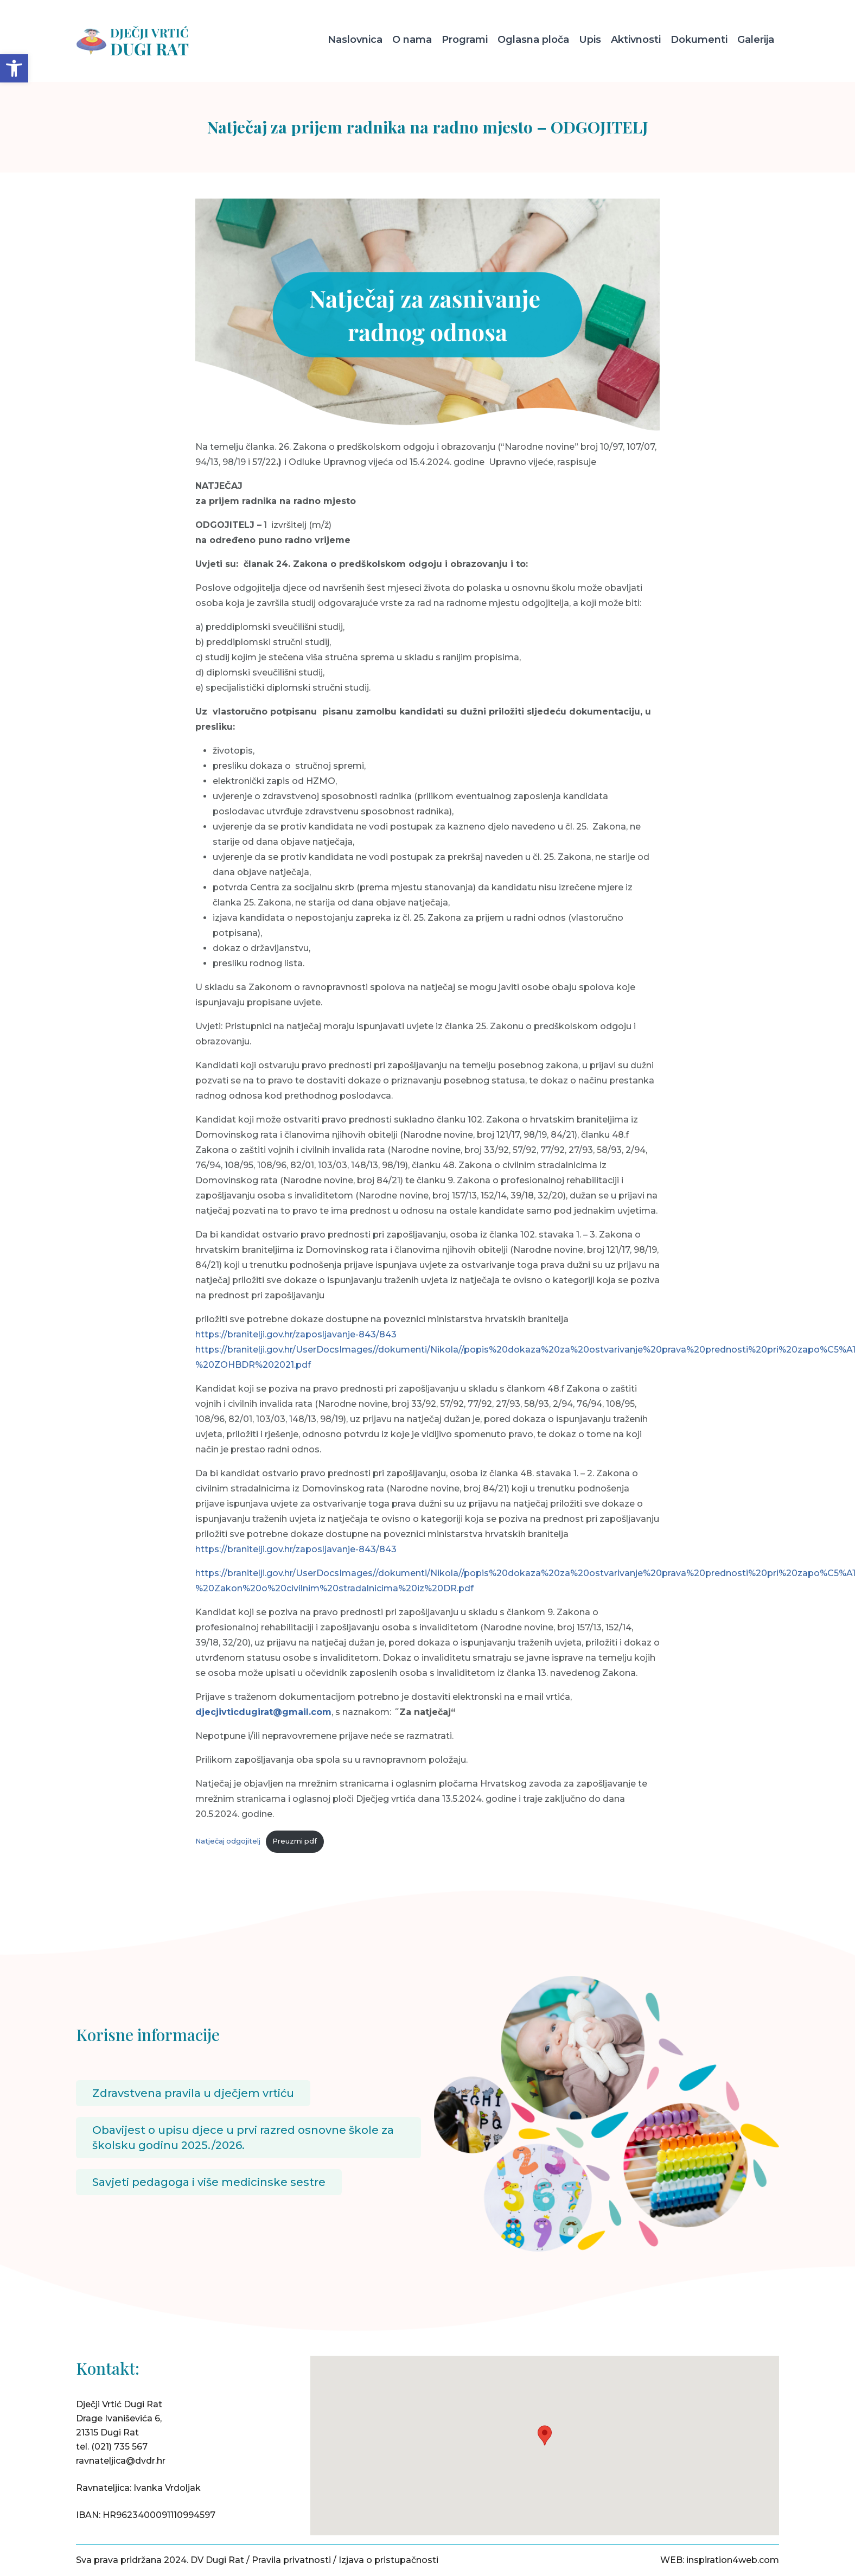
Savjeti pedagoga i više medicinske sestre (209, 2182)
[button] (14, 68)
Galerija (755, 40)
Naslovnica (355, 40)
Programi (465, 40)
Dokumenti (699, 40)
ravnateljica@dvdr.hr (120, 2461)
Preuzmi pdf (294, 1841)
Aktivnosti (636, 40)
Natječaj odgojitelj (227, 1841)
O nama (412, 40)
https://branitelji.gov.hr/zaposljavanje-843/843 (296, 1334)
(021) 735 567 (119, 2446)
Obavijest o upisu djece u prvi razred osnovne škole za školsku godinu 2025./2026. (243, 2138)
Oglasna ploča (533, 40)
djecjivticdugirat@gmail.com (263, 1712)
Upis (590, 40)
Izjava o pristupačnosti (388, 2560)
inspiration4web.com (732, 2560)
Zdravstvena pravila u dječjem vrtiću (193, 2093)
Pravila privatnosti (291, 2560)
